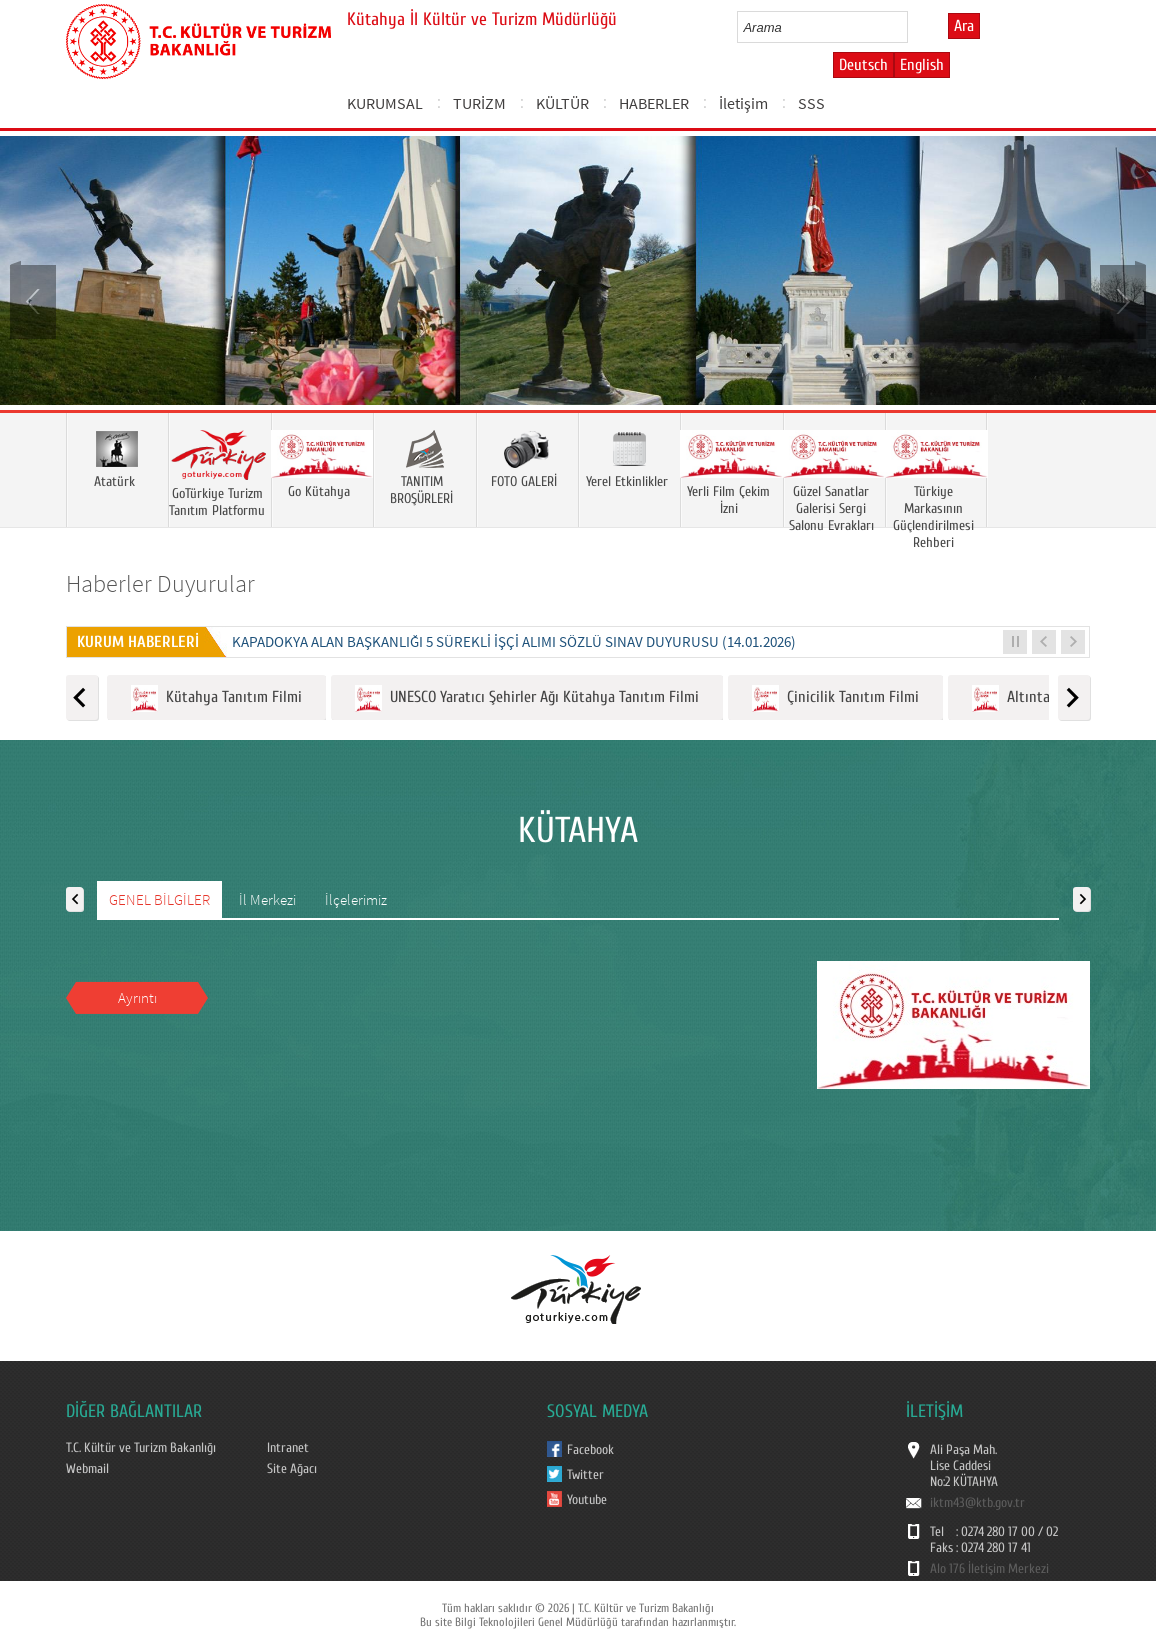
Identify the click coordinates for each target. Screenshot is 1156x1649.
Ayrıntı (137, 997)
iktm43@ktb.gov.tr (977, 1503)
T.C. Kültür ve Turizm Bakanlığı (141, 1448)
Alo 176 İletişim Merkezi (989, 1569)
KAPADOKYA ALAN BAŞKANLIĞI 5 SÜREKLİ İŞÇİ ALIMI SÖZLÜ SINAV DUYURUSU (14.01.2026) (514, 641)
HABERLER (654, 103)
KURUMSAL (385, 103)
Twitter (585, 1475)
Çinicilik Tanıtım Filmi (835, 698)
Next (1121, 300)
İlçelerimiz (356, 899)
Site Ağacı (292, 1469)
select (913, 27)
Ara (964, 26)
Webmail (87, 1469)
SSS (811, 103)
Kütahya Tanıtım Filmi (216, 698)
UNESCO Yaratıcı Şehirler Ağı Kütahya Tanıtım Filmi (527, 698)
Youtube (587, 1500)
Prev (35, 300)
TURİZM (479, 103)
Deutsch (863, 65)
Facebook (590, 1450)
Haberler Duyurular (160, 583)
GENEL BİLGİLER (159, 899)
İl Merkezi (267, 899)
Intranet (288, 1448)
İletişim (743, 103)
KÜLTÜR (562, 103)
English (922, 65)
